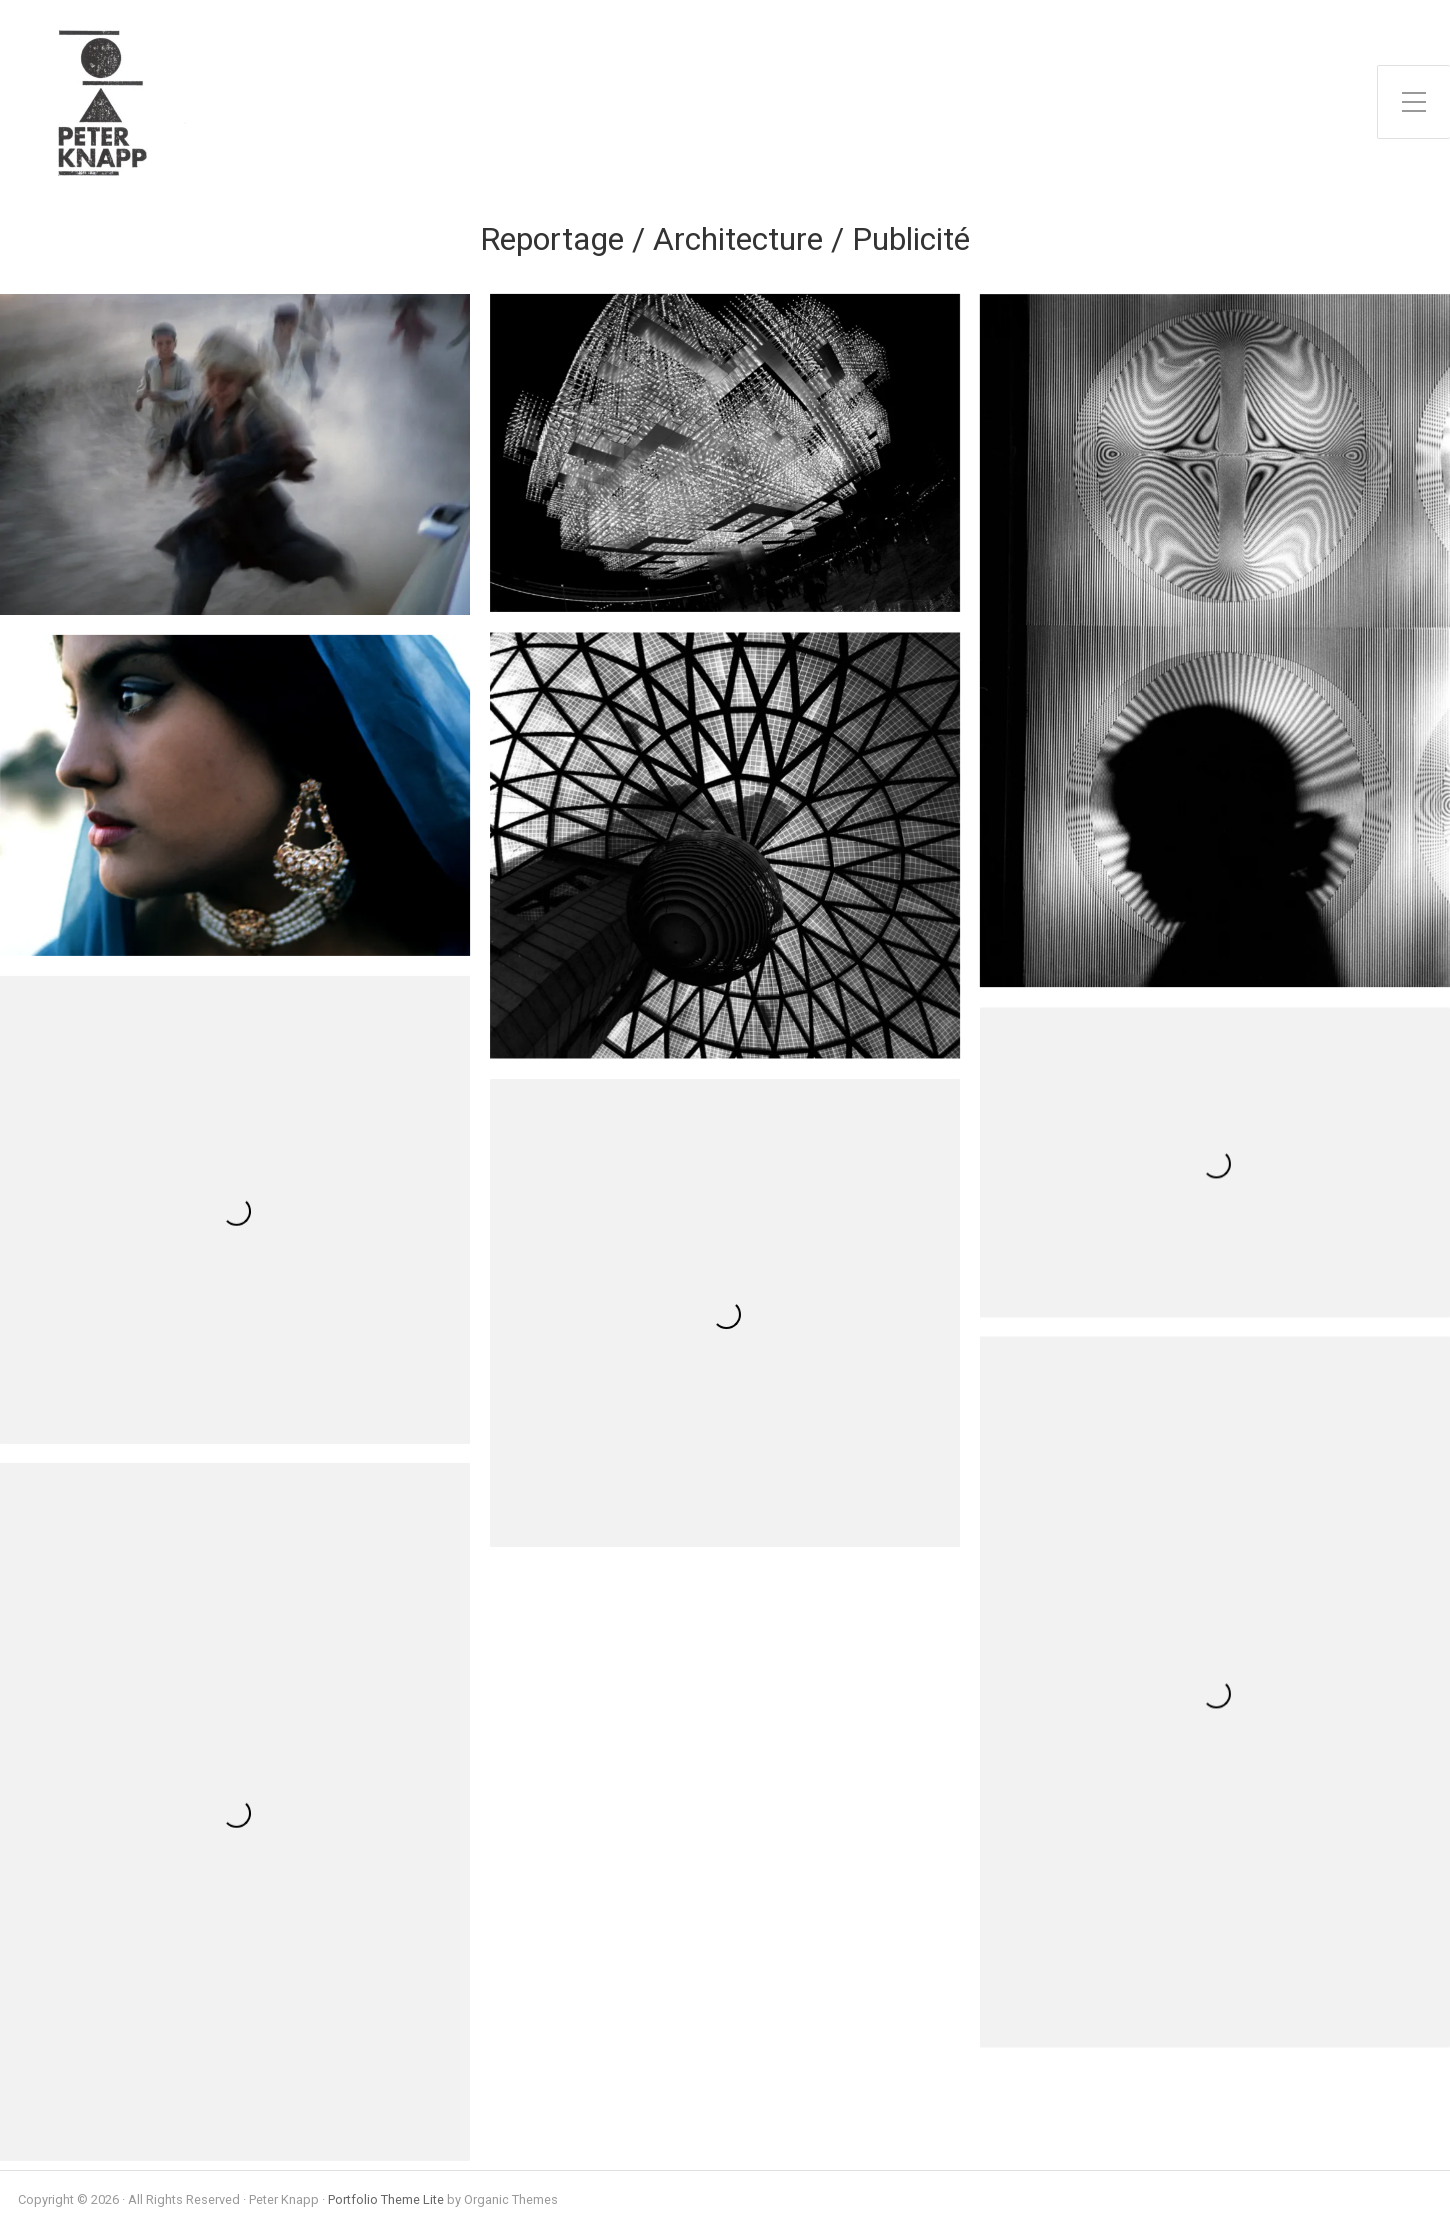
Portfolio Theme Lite (386, 2199)
